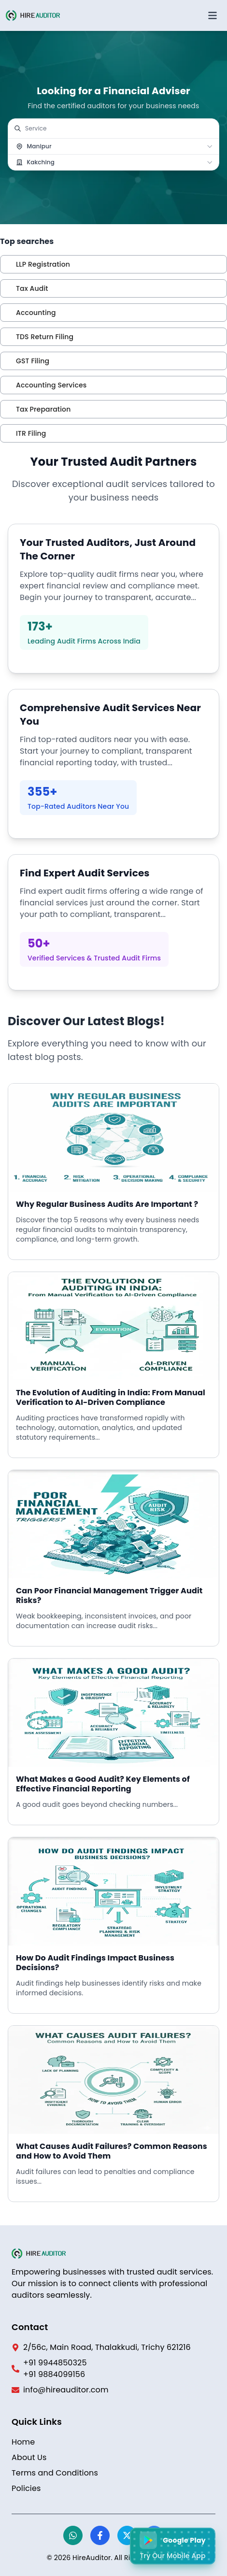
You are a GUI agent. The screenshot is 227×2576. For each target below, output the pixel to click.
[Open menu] (212, 15)
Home (23, 2441)
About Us (29, 2457)
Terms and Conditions (55, 2472)
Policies (26, 2488)
